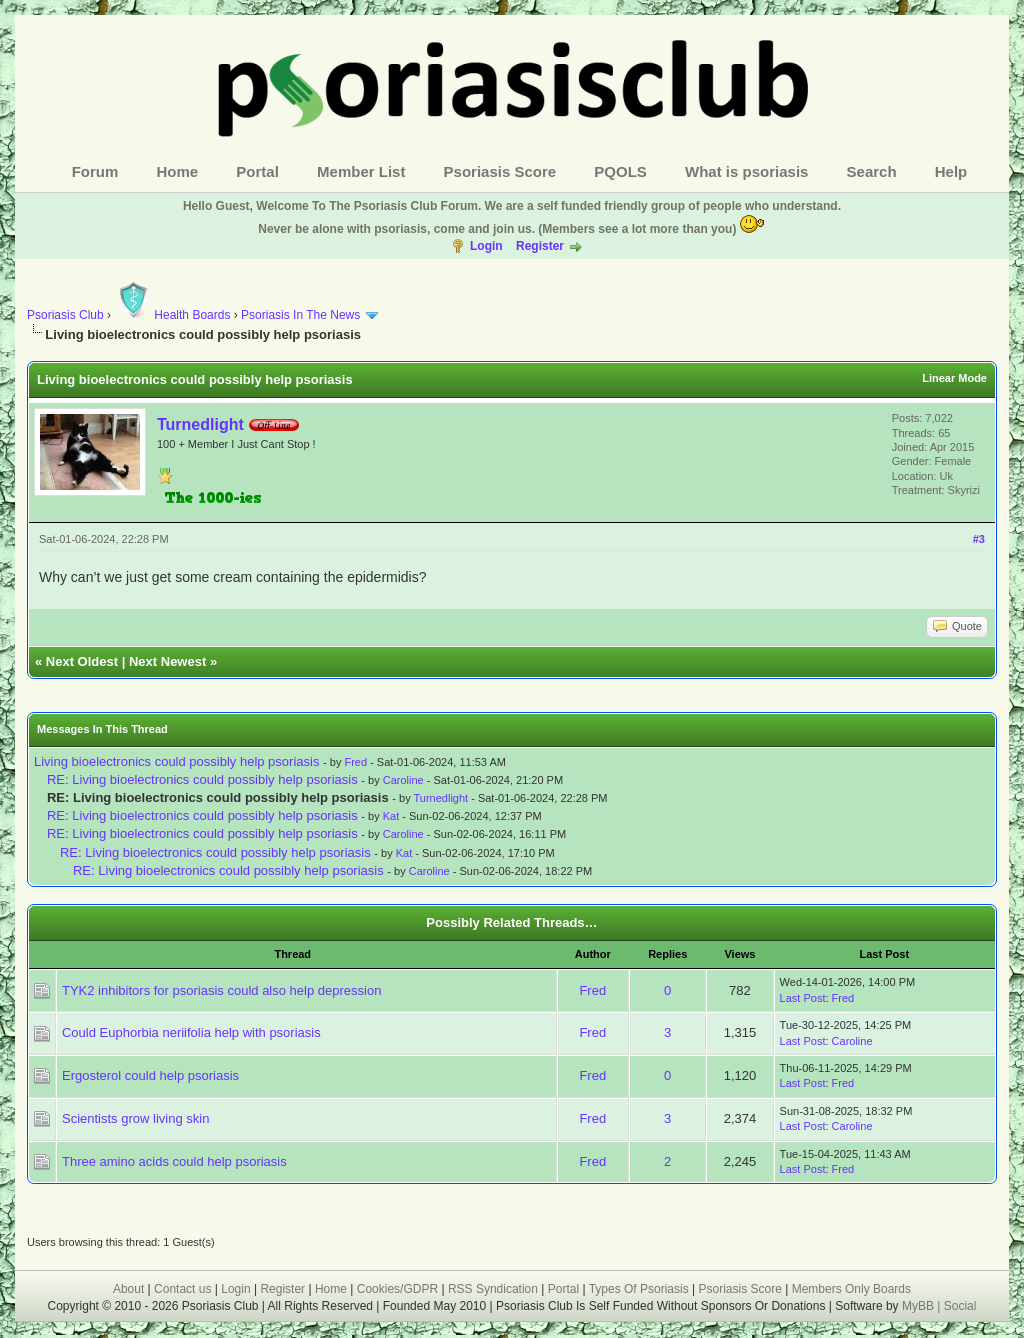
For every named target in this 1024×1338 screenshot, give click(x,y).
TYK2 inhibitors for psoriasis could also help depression (221, 990)
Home (178, 171)
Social (960, 1306)
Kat (391, 816)
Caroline (403, 780)
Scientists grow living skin (135, 1118)
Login (486, 246)
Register (540, 246)
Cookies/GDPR (397, 1289)
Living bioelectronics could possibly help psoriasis (176, 761)
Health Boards (172, 315)
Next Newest (167, 661)
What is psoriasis (746, 171)
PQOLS (620, 171)
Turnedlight (200, 424)
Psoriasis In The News (300, 315)
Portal (257, 171)
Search (872, 171)
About (128, 1289)
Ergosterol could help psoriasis (150, 1075)
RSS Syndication (493, 1289)
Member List (361, 171)
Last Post (803, 998)
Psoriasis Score (500, 171)
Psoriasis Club (65, 315)
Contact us (182, 1289)
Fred (355, 762)
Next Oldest (82, 661)
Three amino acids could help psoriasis (174, 1161)
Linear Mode (954, 378)
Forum (95, 171)
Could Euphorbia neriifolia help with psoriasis (191, 1032)
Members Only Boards (851, 1289)
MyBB (919, 1306)
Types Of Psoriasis (639, 1289)
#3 (979, 539)
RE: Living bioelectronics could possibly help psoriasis (202, 779)
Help (951, 171)
